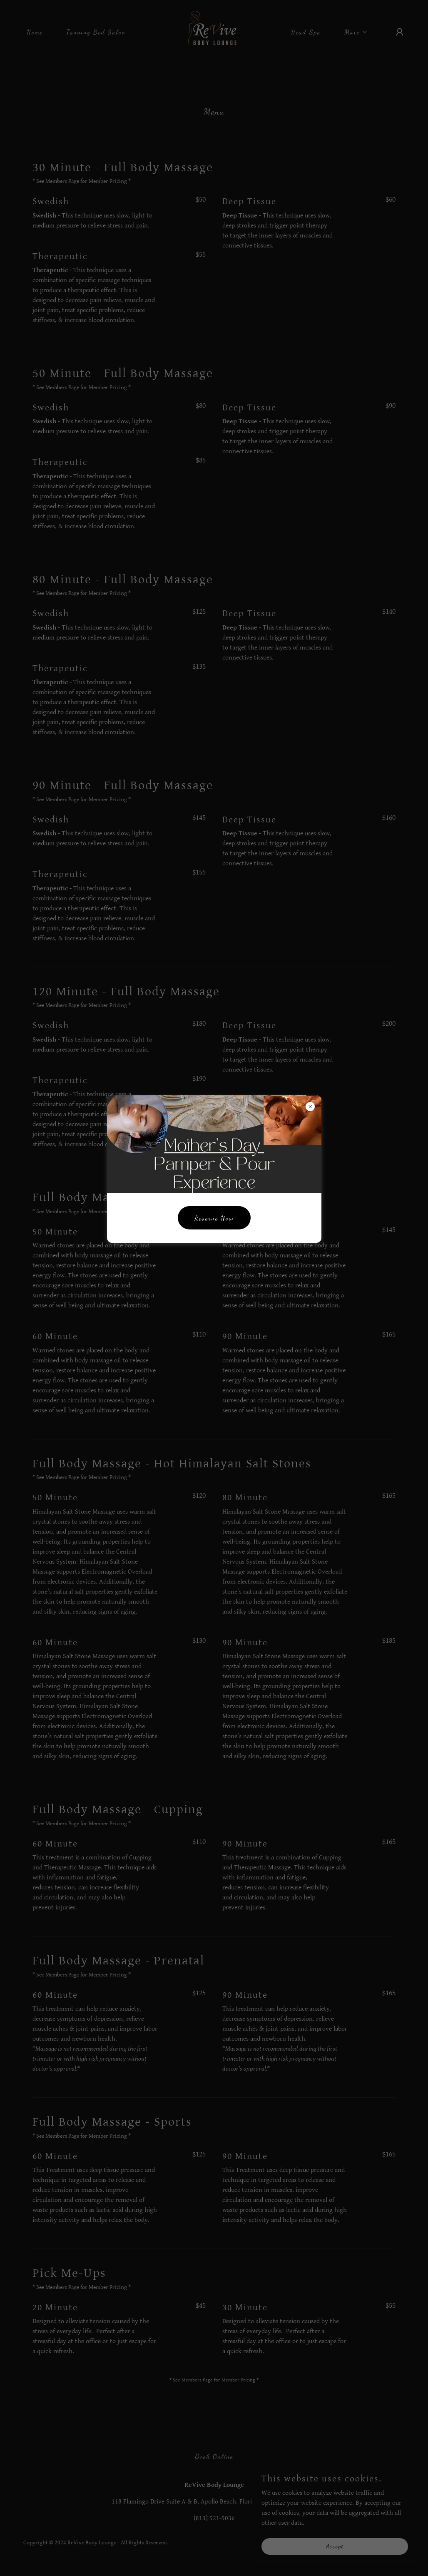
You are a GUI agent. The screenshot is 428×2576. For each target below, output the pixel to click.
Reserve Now (214, 1218)
